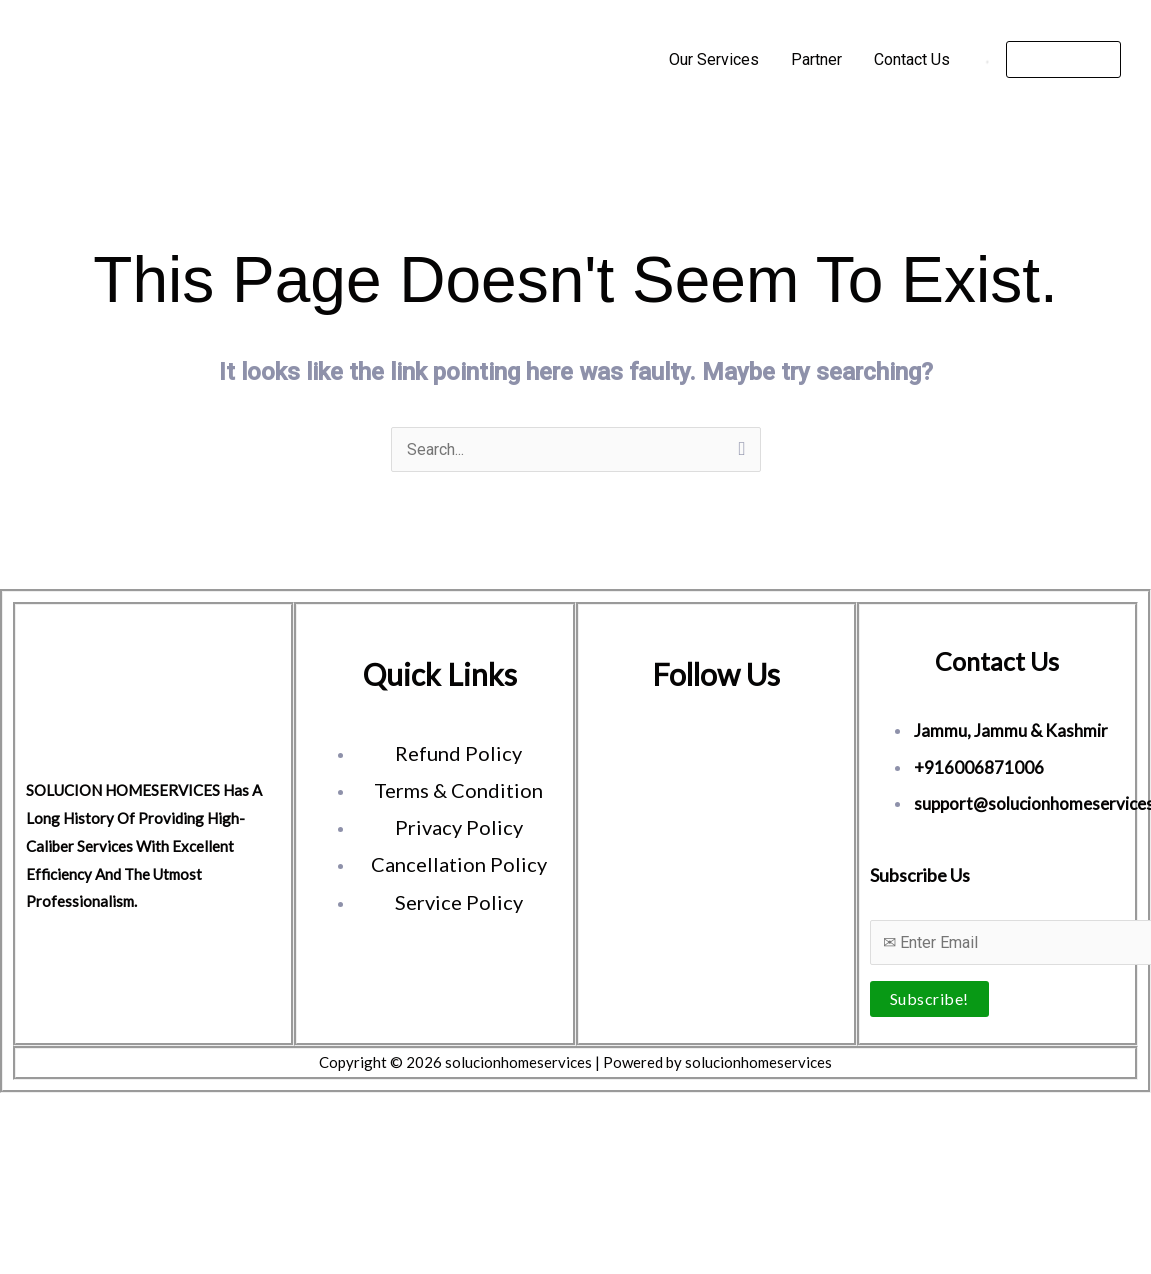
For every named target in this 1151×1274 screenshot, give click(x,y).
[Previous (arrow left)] (20, 1143)
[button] (1063, 59)
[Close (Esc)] (152, 1113)
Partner (816, 59)
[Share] (108, 1113)
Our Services (714, 59)
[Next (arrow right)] (64, 1143)
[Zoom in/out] (20, 1113)
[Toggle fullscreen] (64, 1113)
